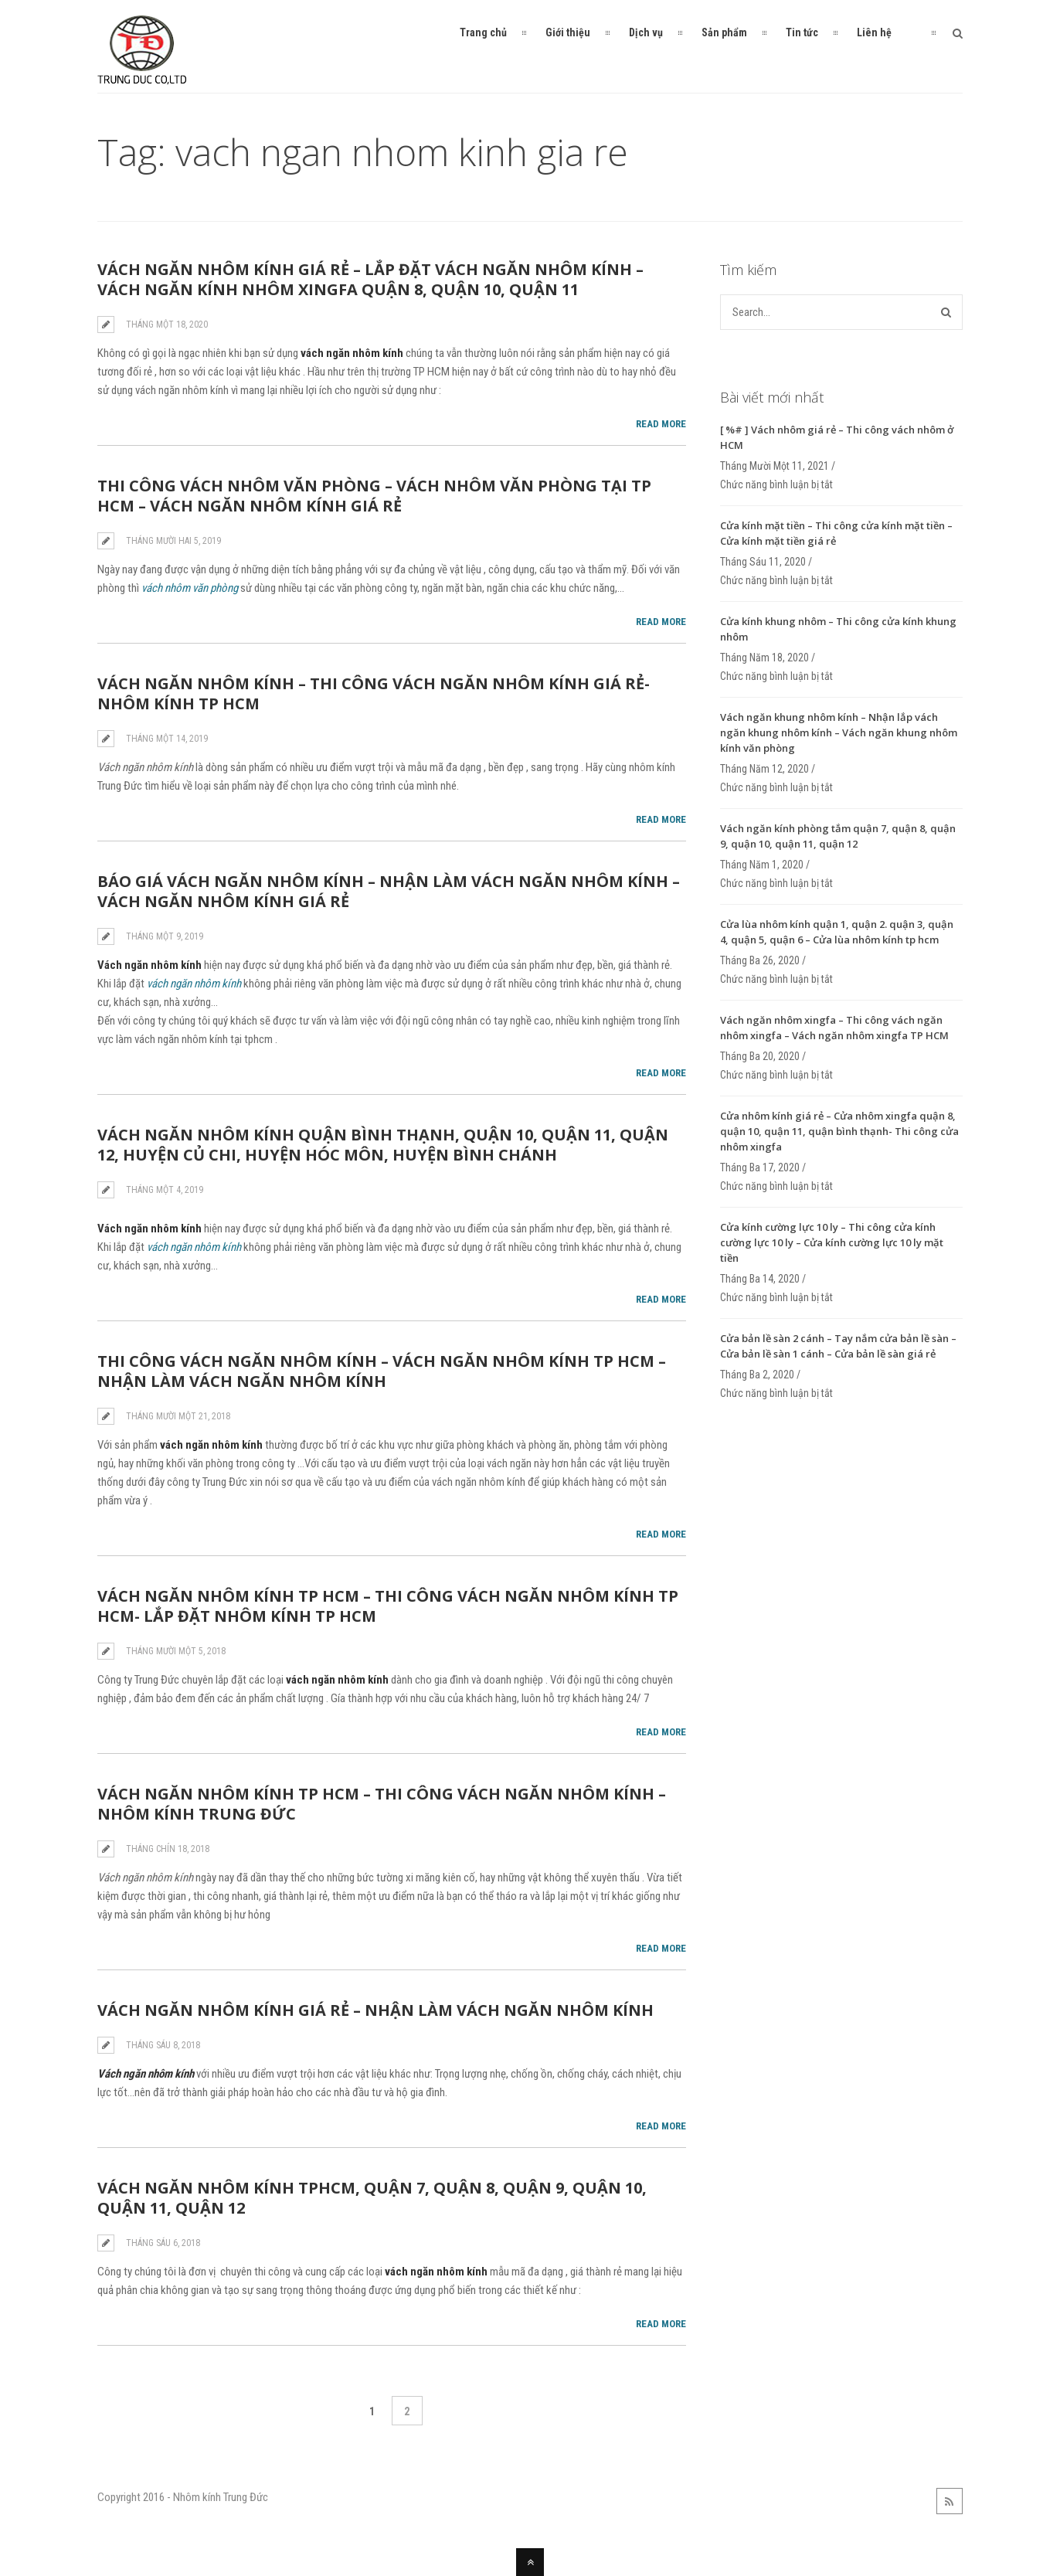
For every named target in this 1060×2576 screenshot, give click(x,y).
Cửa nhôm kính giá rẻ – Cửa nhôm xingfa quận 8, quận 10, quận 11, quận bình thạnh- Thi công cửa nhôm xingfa (839, 1131)
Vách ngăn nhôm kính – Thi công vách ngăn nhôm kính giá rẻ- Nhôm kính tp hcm (373, 693)
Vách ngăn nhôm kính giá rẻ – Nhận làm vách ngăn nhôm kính (375, 2010)
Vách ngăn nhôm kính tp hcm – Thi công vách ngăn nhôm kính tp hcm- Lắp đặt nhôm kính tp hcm (387, 1605)
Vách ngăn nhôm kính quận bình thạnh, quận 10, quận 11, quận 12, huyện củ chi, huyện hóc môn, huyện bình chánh (382, 1144)
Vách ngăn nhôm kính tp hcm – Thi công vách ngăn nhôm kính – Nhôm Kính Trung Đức (381, 1803)
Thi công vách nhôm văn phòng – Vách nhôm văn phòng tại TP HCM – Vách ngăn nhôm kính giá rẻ (374, 495)
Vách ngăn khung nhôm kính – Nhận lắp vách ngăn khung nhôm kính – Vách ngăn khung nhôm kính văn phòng (838, 732)
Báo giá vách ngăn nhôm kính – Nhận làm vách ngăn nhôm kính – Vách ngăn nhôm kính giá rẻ (388, 891)
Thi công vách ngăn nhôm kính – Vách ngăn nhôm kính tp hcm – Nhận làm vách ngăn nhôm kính (381, 1371)
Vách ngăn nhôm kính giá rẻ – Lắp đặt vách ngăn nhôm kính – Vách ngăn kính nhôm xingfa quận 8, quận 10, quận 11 (370, 279)
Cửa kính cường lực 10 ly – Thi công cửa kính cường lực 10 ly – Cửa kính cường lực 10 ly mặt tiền (831, 1242)
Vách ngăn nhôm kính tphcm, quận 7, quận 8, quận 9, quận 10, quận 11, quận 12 (372, 2197)
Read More (661, 424)
